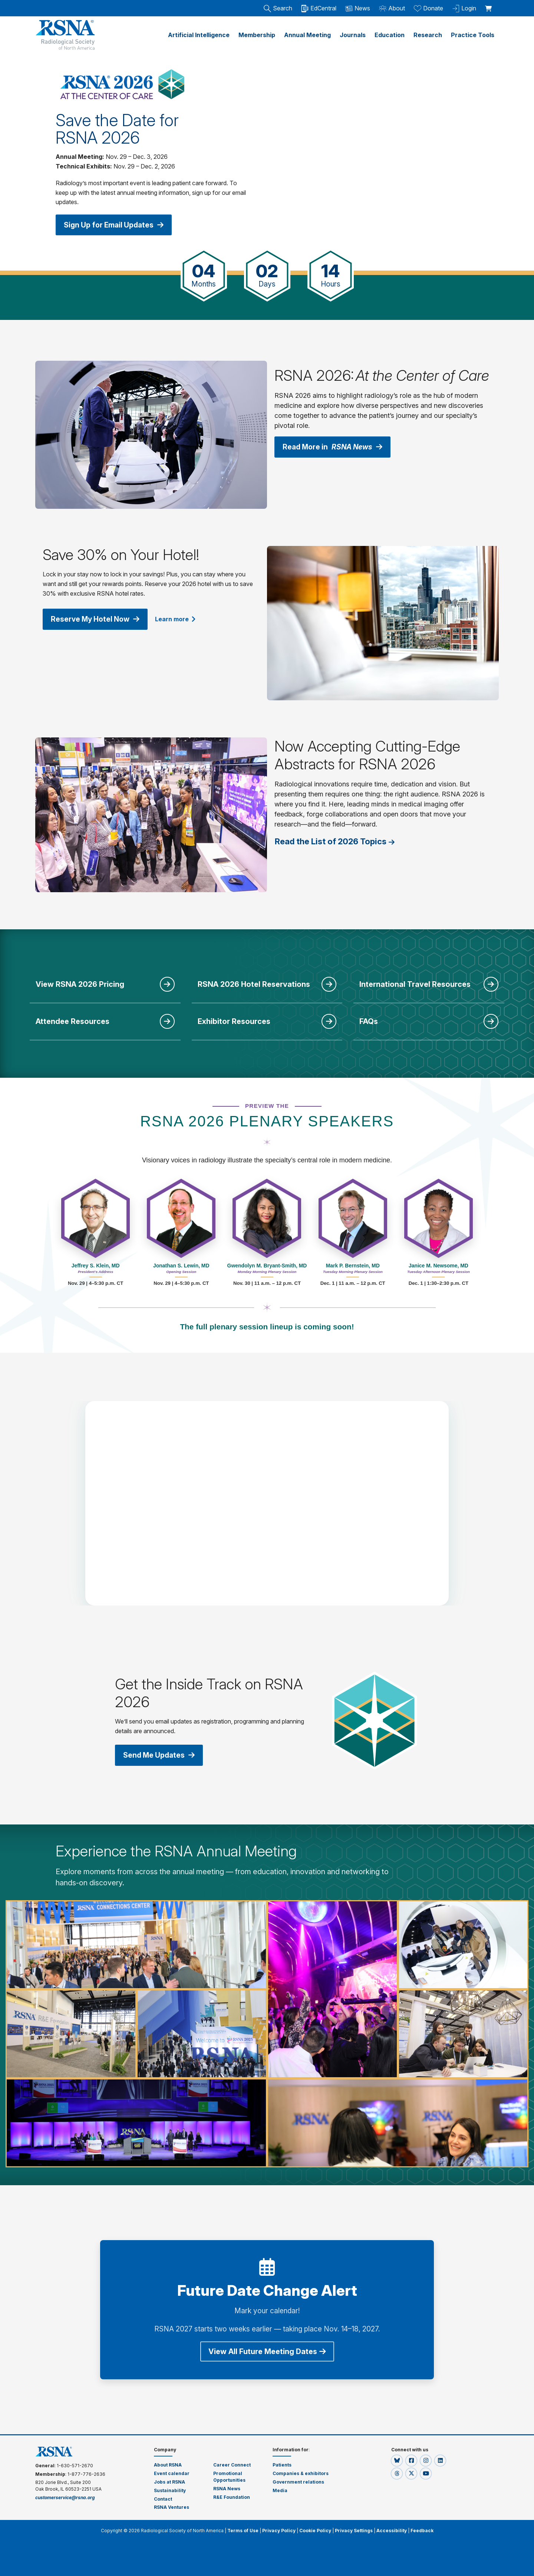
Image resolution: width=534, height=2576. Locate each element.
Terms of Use (242, 2530)
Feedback (422, 2530)
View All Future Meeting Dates (267, 2350)
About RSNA (168, 2464)
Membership (256, 35)
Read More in (335, 445)
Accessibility (391, 2530)
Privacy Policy (279, 2530)
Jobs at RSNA (169, 2481)
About (392, 8)
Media (280, 2489)
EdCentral (318, 8)
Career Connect (232, 2464)
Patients (282, 2464)
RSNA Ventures (171, 2506)
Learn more (179, 618)
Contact (163, 2498)
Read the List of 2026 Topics (330, 840)
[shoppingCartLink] (489, 4)
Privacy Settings (354, 2530)
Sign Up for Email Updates (116, 224)
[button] (397, 2459)
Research (427, 35)
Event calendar (172, 2472)
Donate (428, 8)
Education (390, 35)
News (357, 8)
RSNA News (226, 2488)
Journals (353, 35)
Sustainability (170, 2489)
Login (464, 8)
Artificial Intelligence (199, 35)
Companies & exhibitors (301, 2472)
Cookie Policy (315, 2530)
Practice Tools (472, 35)
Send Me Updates (160, 1754)
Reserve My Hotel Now (97, 617)
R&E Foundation (231, 2496)
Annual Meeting (307, 35)
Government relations (299, 2481)
